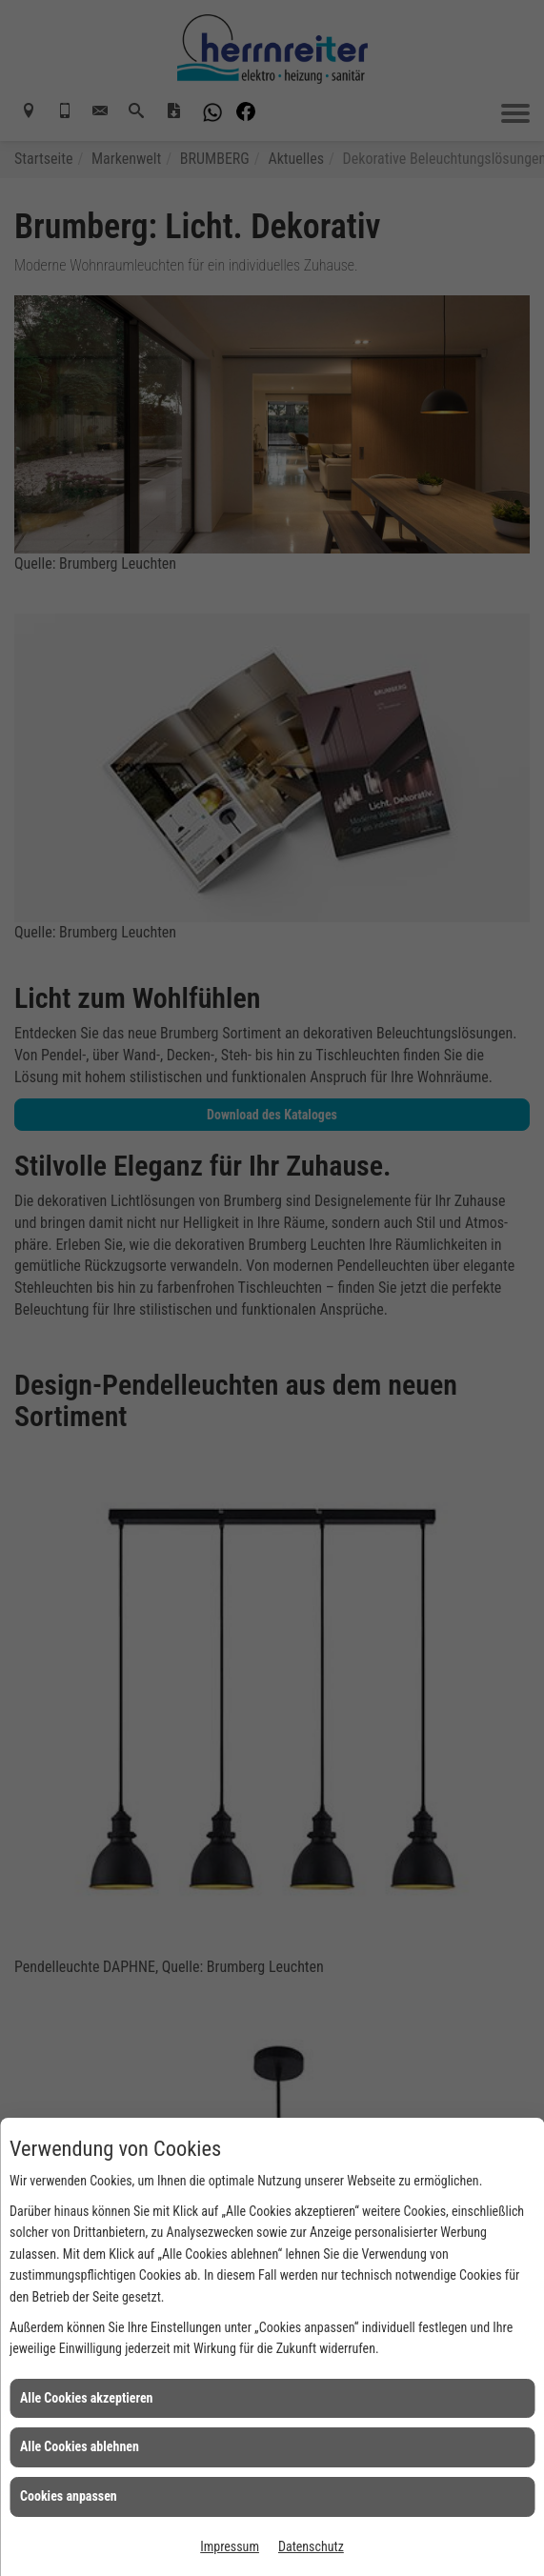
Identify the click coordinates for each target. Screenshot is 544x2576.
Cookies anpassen (68, 2496)
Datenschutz (311, 2546)
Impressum (229, 2546)
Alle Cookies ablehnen (79, 2446)
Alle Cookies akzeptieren (86, 2397)
